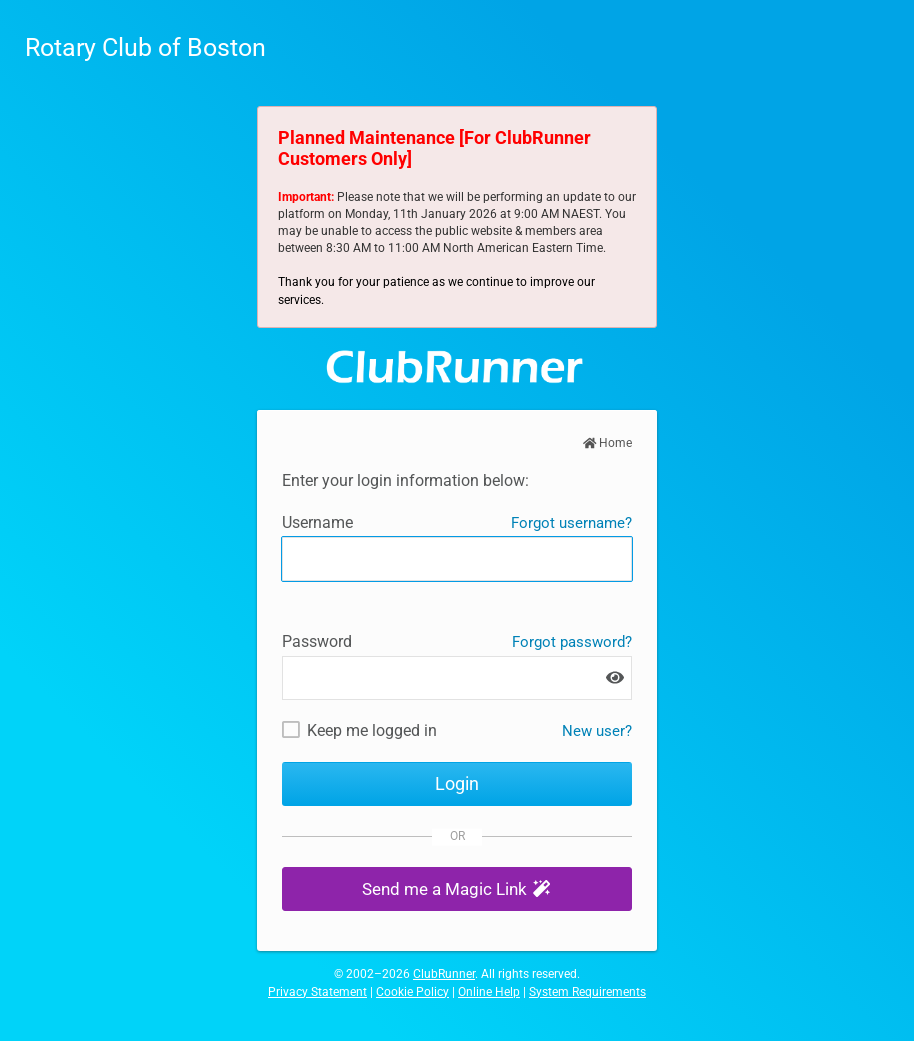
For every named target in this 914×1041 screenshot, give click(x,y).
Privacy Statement (317, 992)
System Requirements (587, 992)
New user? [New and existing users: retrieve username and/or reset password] (597, 731)
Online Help (489, 992)
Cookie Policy (412, 992)
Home (608, 443)
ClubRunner (444, 974)
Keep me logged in (372, 730)
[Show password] (615, 677)
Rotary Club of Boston (145, 47)
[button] (457, 889)
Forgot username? (571, 523)
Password (317, 641)
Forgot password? (572, 642)
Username (317, 522)
